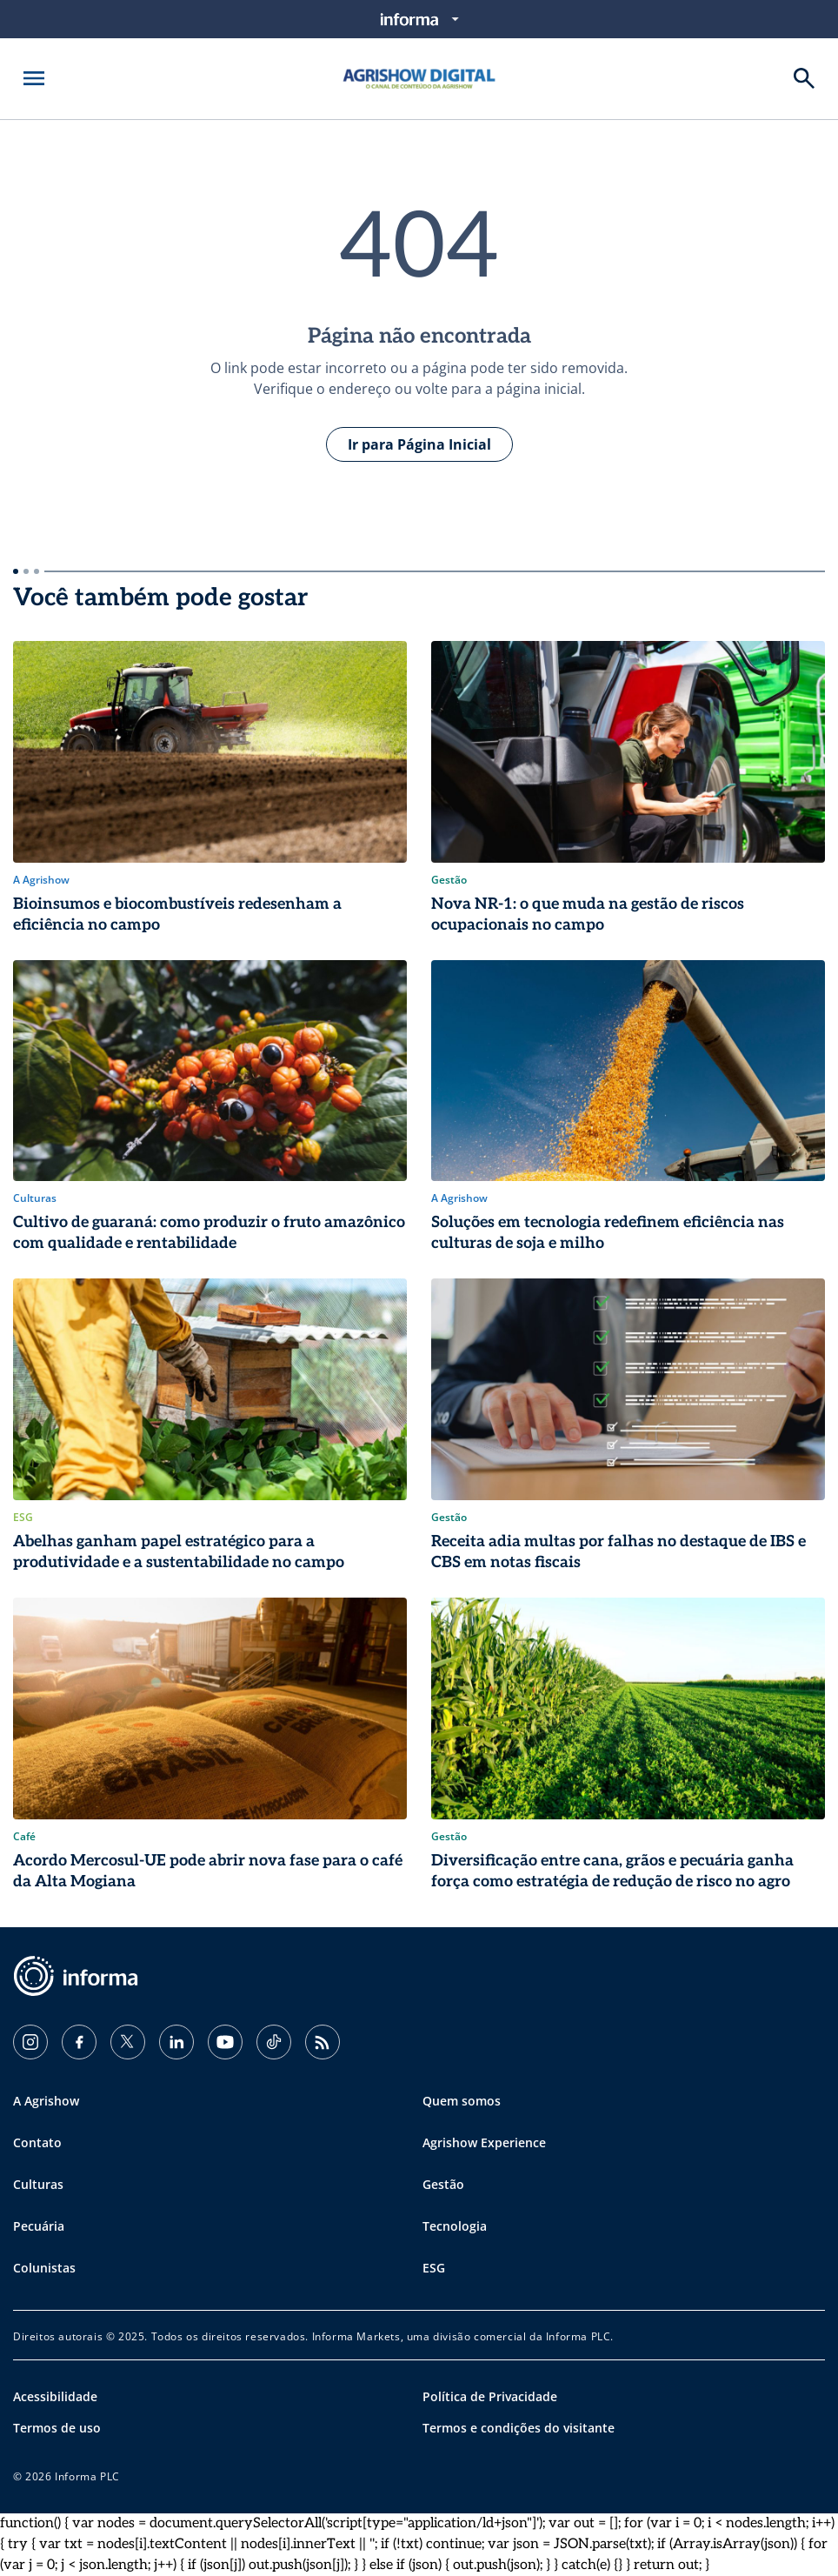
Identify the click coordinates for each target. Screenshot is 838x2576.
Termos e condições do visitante (518, 2427)
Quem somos (461, 2100)
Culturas (38, 2184)
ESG (433, 2267)
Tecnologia (454, 2226)
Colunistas (44, 2267)
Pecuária (38, 2226)
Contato (37, 2142)
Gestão (443, 2184)
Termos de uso (57, 2427)
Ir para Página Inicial (419, 444)
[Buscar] (804, 78)
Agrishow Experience (484, 2142)
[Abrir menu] (34, 78)
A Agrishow (46, 2100)
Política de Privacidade (489, 2396)
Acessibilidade (55, 2396)
